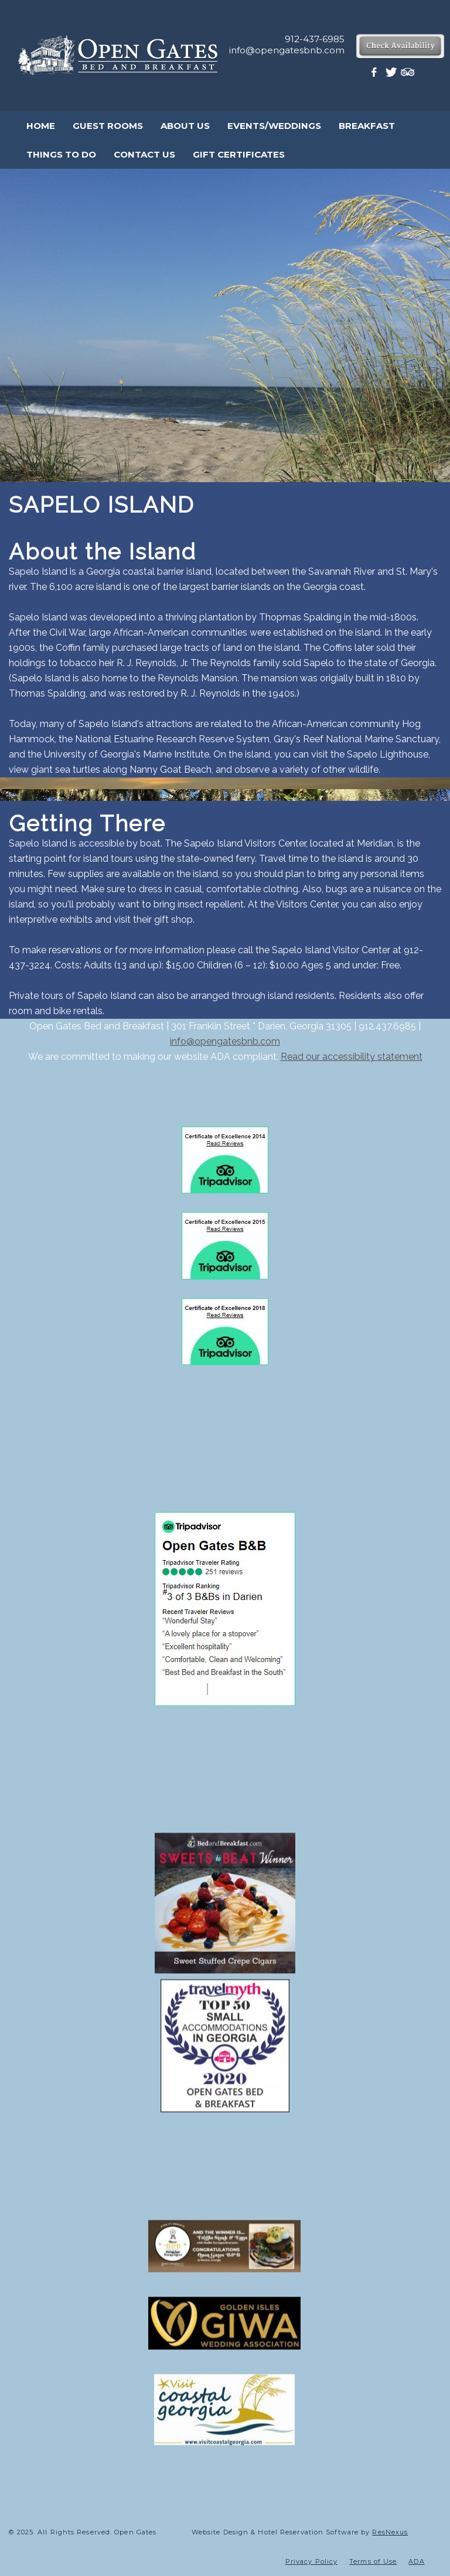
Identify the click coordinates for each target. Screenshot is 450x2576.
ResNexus (390, 2532)
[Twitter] (392, 74)
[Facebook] (376, 74)
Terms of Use (373, 2561)
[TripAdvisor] (408, 74)
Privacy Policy (311, 2561)
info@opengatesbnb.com (225, 1041)
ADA (416, 2561)
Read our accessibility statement (351, 1056)
